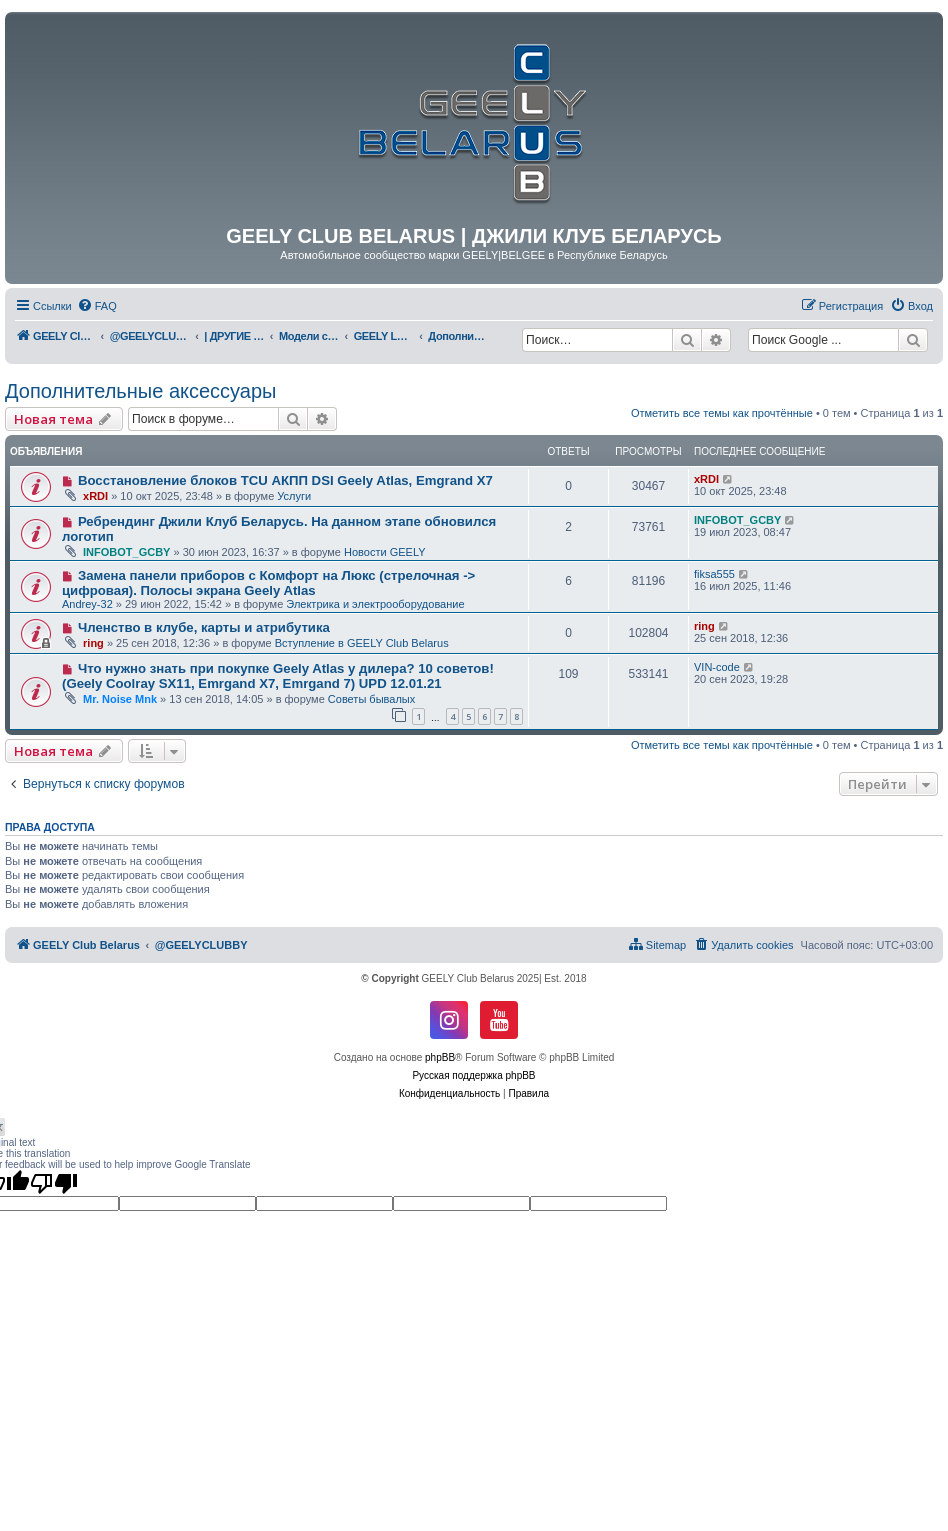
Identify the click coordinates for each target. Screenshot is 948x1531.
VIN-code (717, 667)
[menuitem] (97, 306)
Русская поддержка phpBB (473, 1075)
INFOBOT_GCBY (126, 552)
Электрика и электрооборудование (375, 604)
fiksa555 (714, 574)
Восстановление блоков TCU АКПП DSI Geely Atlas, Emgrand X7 (285, 480)
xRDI (95, 496)
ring (93, 643)
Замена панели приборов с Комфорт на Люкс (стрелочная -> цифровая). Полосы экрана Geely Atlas (268, 583)
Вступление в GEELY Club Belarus (362, 643)
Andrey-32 (87, 604)
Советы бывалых (371, 699)
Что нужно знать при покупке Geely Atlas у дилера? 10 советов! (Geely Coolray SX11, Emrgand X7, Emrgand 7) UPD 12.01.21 (278, 676)
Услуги (294, 496)
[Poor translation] (54, 1183)
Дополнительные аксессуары (141, 391)
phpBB (440, 1057)
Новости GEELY (385, 552)
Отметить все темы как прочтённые (722, 413)
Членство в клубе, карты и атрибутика (204, 627)
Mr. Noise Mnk (120, 699)
